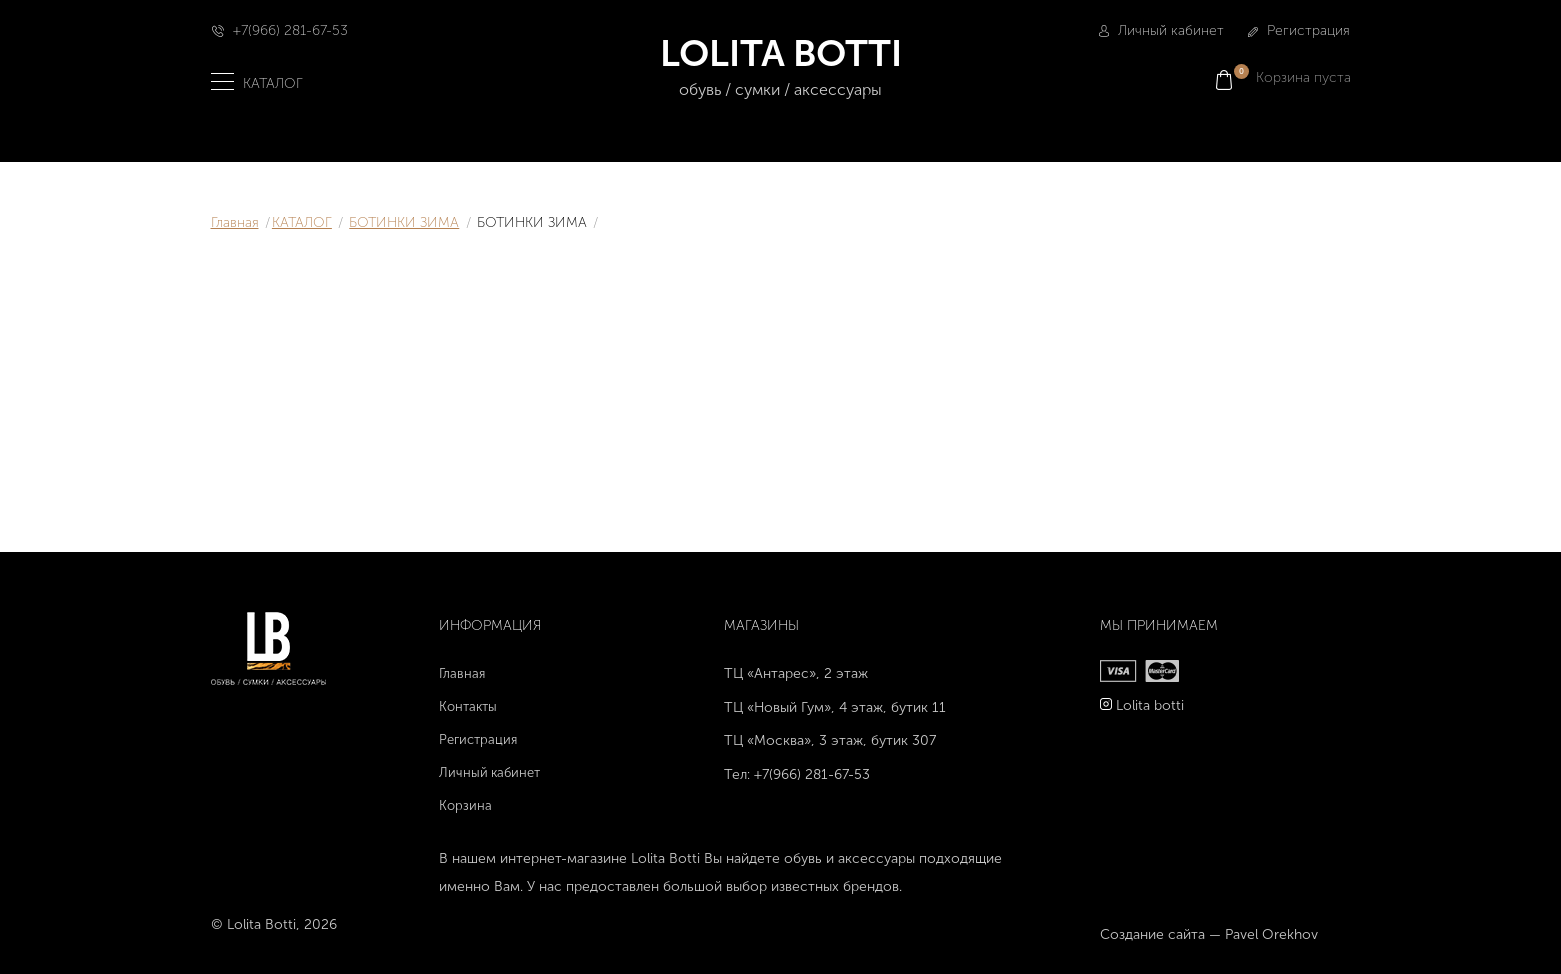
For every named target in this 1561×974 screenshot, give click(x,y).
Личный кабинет (1161, 30)
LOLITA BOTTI (780, 67)
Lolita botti (1150, 705)
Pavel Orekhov (1271, 934)
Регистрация (1299, 30)
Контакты (468, 706)
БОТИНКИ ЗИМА (404, 222)
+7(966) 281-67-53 (290, 30)
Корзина (465, 805)
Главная (235, 222)
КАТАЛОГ (302, 222)
